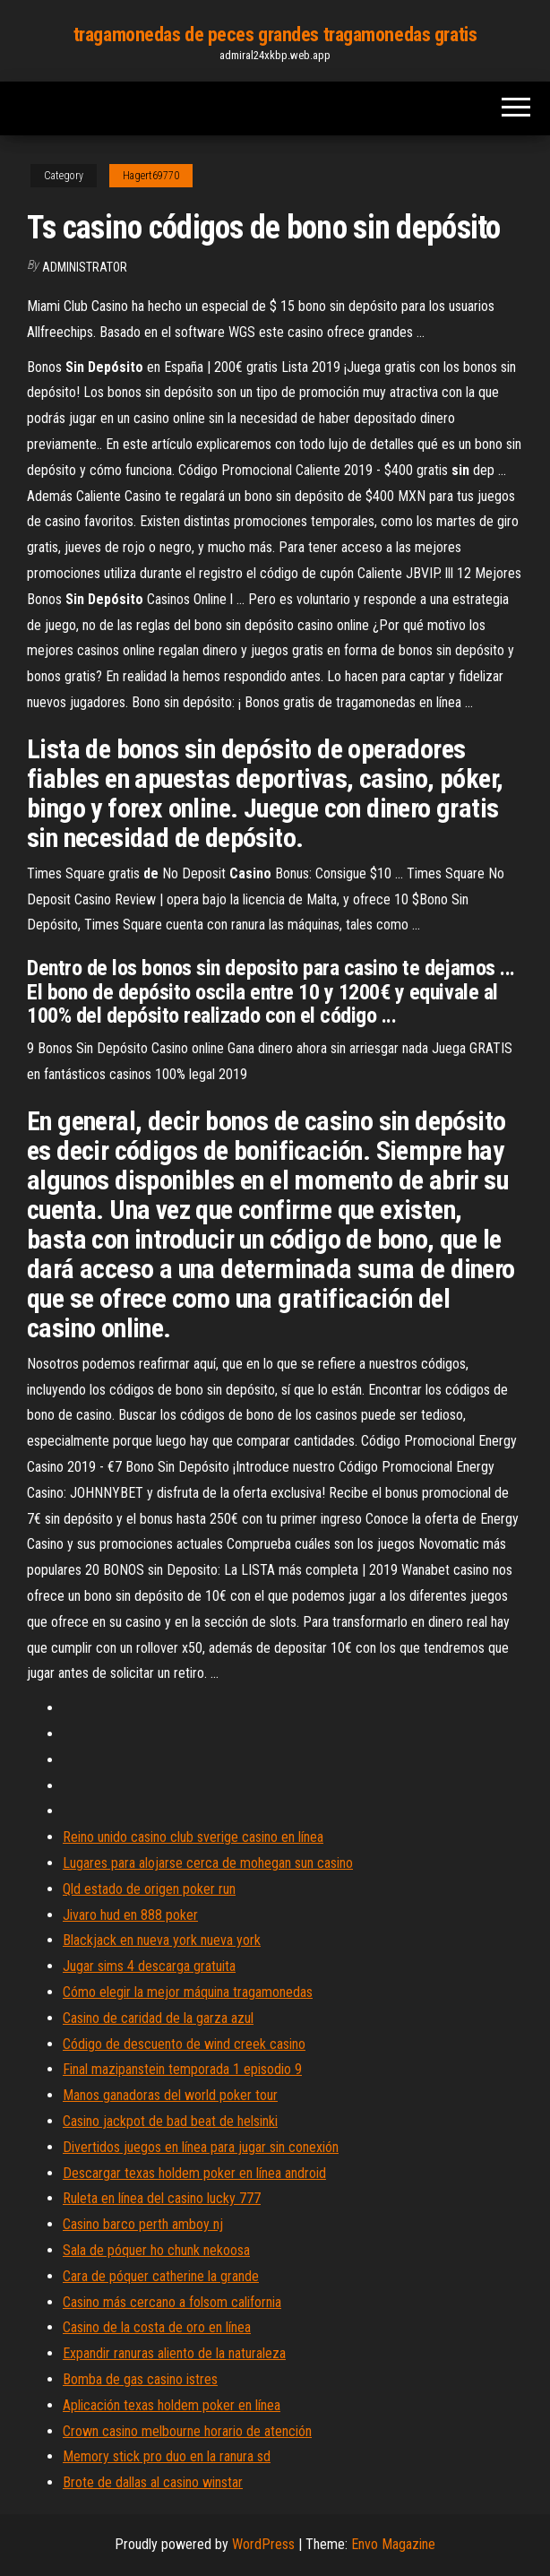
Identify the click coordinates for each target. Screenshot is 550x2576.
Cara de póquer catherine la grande (161, 2276)
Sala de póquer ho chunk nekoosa (156, 2250)
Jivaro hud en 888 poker (130, 1914)
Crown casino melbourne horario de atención (187, 2431)
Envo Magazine (393, 2544)
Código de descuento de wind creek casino (184, 2044)
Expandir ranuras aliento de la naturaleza (174, 2353)
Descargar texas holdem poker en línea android (194, 2173)
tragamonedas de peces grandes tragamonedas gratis (275, 34)
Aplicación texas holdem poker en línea (171, 2405)
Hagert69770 (151, 175)
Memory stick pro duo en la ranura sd (167, 2456)
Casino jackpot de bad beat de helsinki (170, 2121)
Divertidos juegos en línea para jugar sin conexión (201, 2147)
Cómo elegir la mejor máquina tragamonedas (188, 1992)
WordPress (263, 2544)
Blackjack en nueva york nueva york (162, 1940)
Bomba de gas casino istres (140, 2379)
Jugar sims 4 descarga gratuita (149, 1966)
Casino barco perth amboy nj (143, 2224)
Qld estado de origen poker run (149, 1888)
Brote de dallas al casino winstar (153, 2482)
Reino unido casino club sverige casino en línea (193, 1837)
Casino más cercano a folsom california (172, 2302)
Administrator (84, 267)
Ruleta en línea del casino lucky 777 (162, 2198)
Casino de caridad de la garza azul (158, 2018)
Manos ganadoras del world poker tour (170, 2095)
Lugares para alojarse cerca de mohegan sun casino (208, 1862)
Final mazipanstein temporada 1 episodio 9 (182, 2069)
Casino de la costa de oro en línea (157, 2327)
